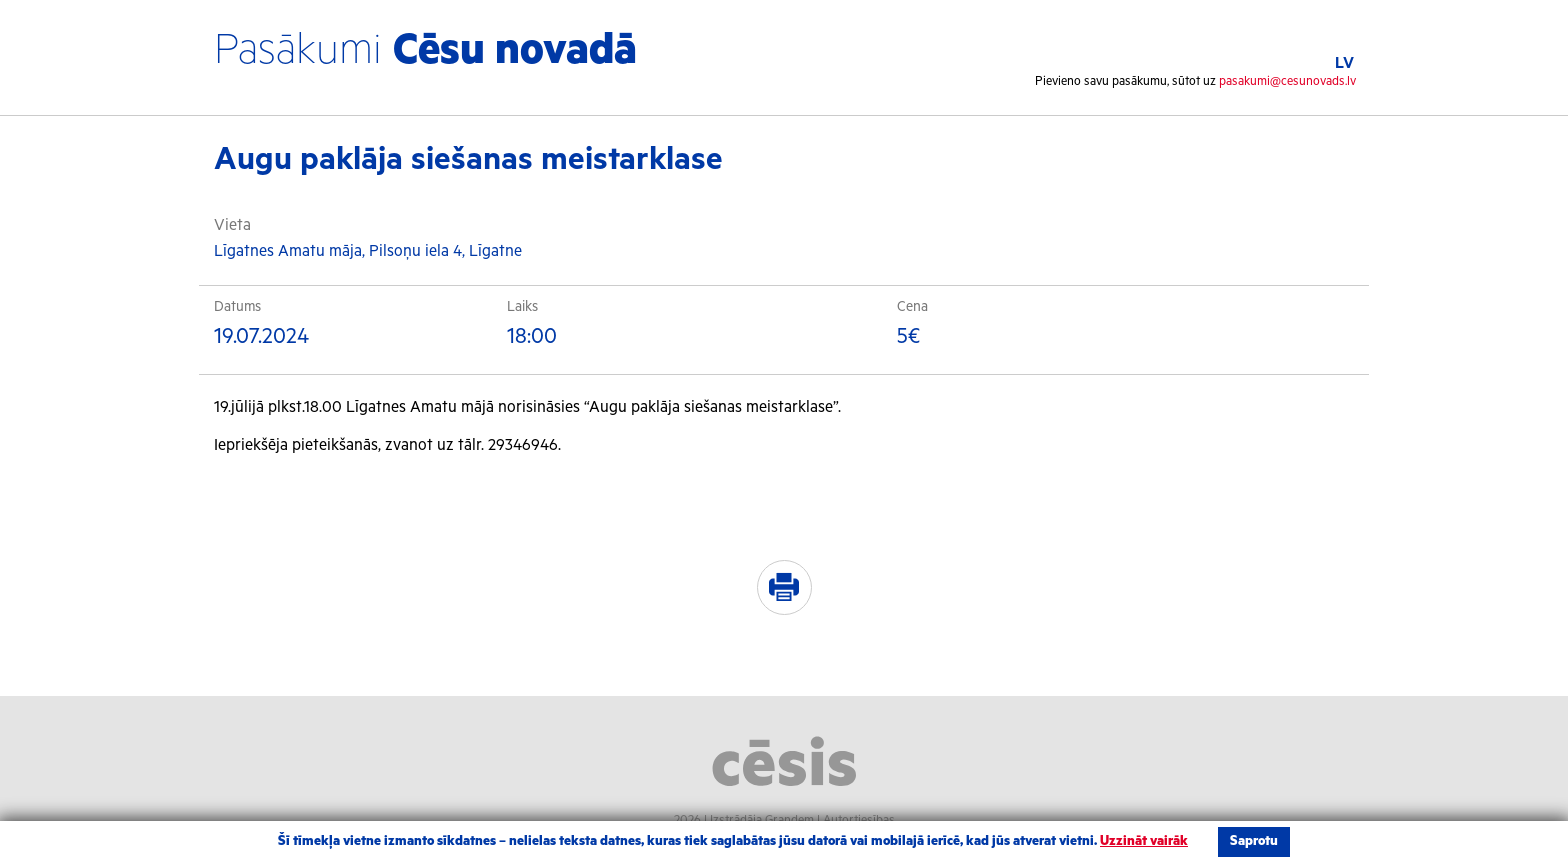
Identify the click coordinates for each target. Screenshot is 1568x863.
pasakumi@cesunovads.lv (1287, 81)
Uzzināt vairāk (1144, 841)
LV (1344, 63)
